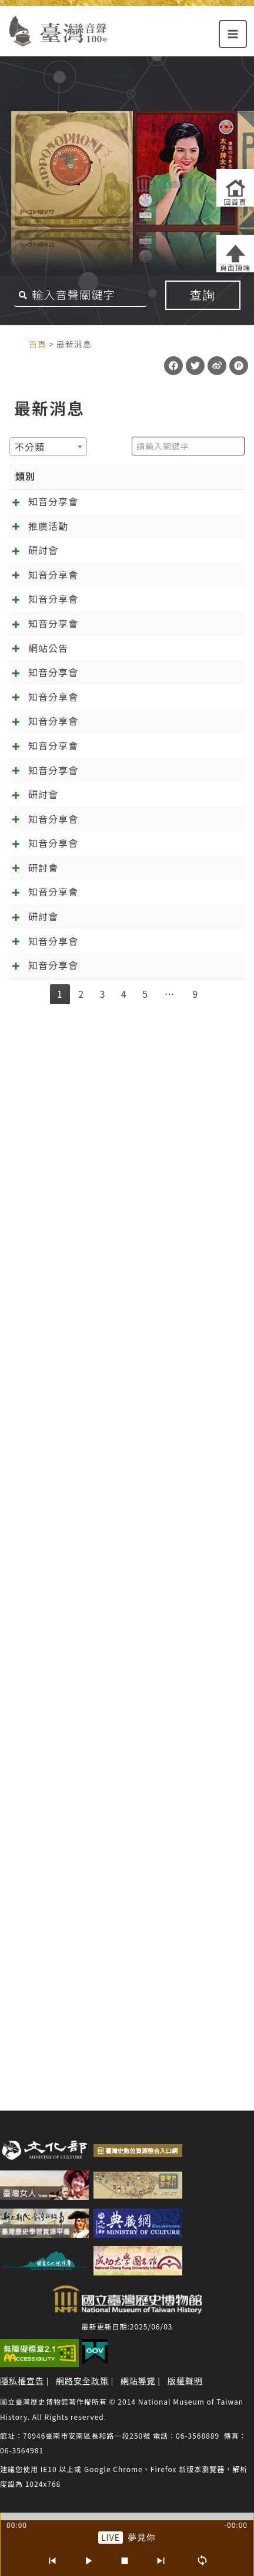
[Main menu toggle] (233, 34)
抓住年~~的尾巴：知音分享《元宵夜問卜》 (108, 1978)
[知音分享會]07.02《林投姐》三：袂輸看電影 (114, 1530)
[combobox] (48, 446)
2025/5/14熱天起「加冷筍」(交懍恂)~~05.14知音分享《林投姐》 (115, 1762)
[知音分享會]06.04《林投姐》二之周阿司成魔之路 (114, 1615)
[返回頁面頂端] (235, 253)
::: (16, 343)
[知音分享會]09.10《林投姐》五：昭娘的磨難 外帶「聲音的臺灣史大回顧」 (114, 1314)
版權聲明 (185, 2380)
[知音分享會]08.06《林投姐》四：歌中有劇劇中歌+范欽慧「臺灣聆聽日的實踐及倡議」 (114, 1399)
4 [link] (124, 2059)
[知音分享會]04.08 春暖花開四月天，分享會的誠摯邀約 (115, 730)
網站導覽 (138, 2380)
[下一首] (161, 2561)
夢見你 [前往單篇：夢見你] (142, 2537)
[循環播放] (202, 2561)
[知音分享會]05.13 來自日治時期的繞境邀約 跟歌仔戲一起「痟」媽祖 (115, 530)
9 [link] (195, 2059)
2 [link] (81, 2059)
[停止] (124, 2561)
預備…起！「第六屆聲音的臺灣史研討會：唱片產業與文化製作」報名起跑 (117, 1483)
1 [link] (60, 2059)
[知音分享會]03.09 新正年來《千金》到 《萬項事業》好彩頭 (113, 823)
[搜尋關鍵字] (80, 295)
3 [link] (102, 2059)
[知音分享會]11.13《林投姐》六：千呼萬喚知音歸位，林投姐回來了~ (117, 1230)
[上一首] (51, 2561)
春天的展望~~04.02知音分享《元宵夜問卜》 (111, 1893)
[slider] (127, 2516)
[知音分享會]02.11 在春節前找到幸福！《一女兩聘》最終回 (115, 899)
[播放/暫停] (88, 2561)
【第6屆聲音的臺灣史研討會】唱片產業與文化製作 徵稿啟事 (115, 1838)
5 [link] (145, 2059)
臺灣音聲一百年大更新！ (102, 977)
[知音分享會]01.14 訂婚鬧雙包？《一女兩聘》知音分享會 (112, 1054)
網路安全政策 (82, 2380)
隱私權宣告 (22, 2380)
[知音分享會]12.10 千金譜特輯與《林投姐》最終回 (115, 1138)
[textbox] (33, 447)
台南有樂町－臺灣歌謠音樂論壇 (117, 599)
